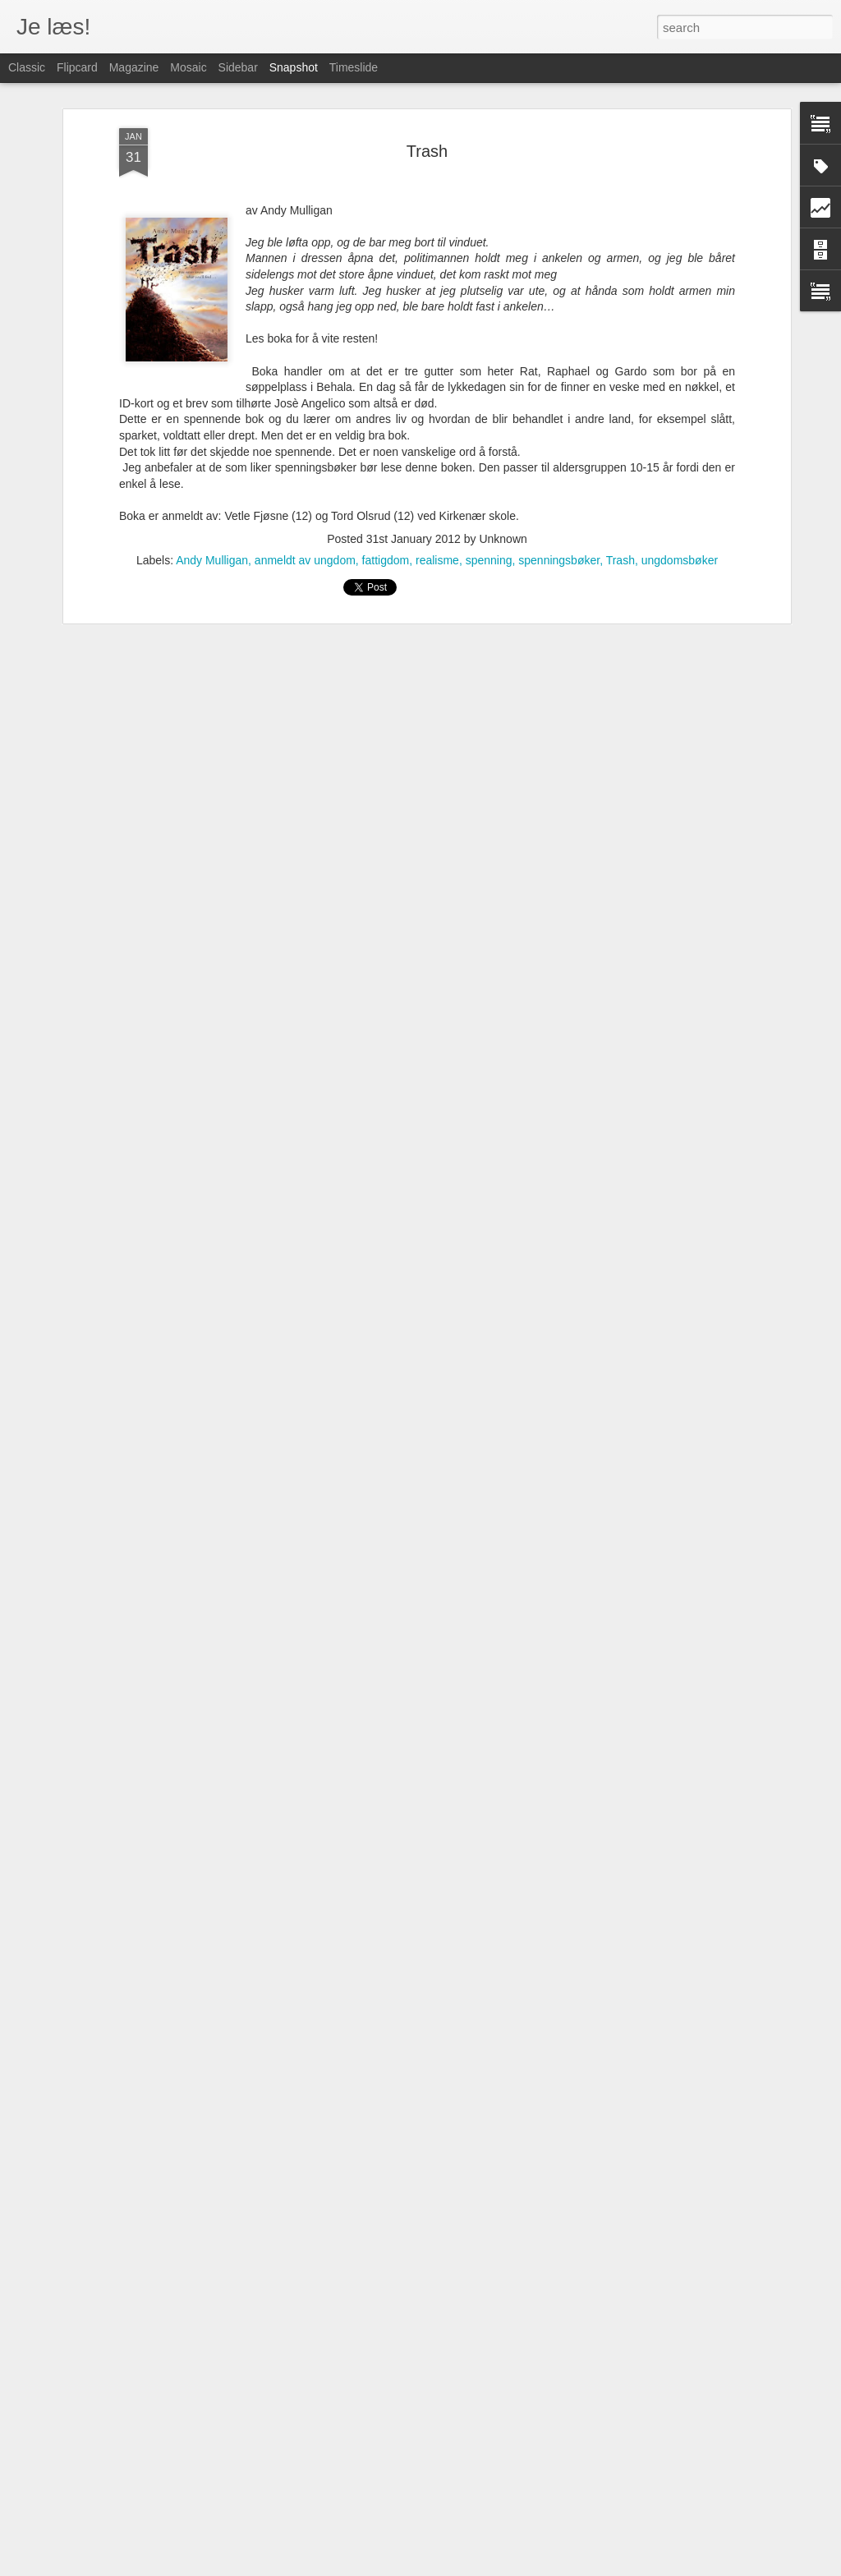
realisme (437, 522)
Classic (26, 67)
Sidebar (238, 67)
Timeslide (353, 67)
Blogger (500, 2567)
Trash (427, 113)
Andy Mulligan (212, 522)
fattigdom (386, 522)
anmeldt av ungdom (305, 522)
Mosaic (188, 67)
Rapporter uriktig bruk (565, 2567)
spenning (489, 522)
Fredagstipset (110, 2525)
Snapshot (293, 67)
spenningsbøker (559, 522)
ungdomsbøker (679, 522)
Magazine (134, 67)
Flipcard (77, 67)
